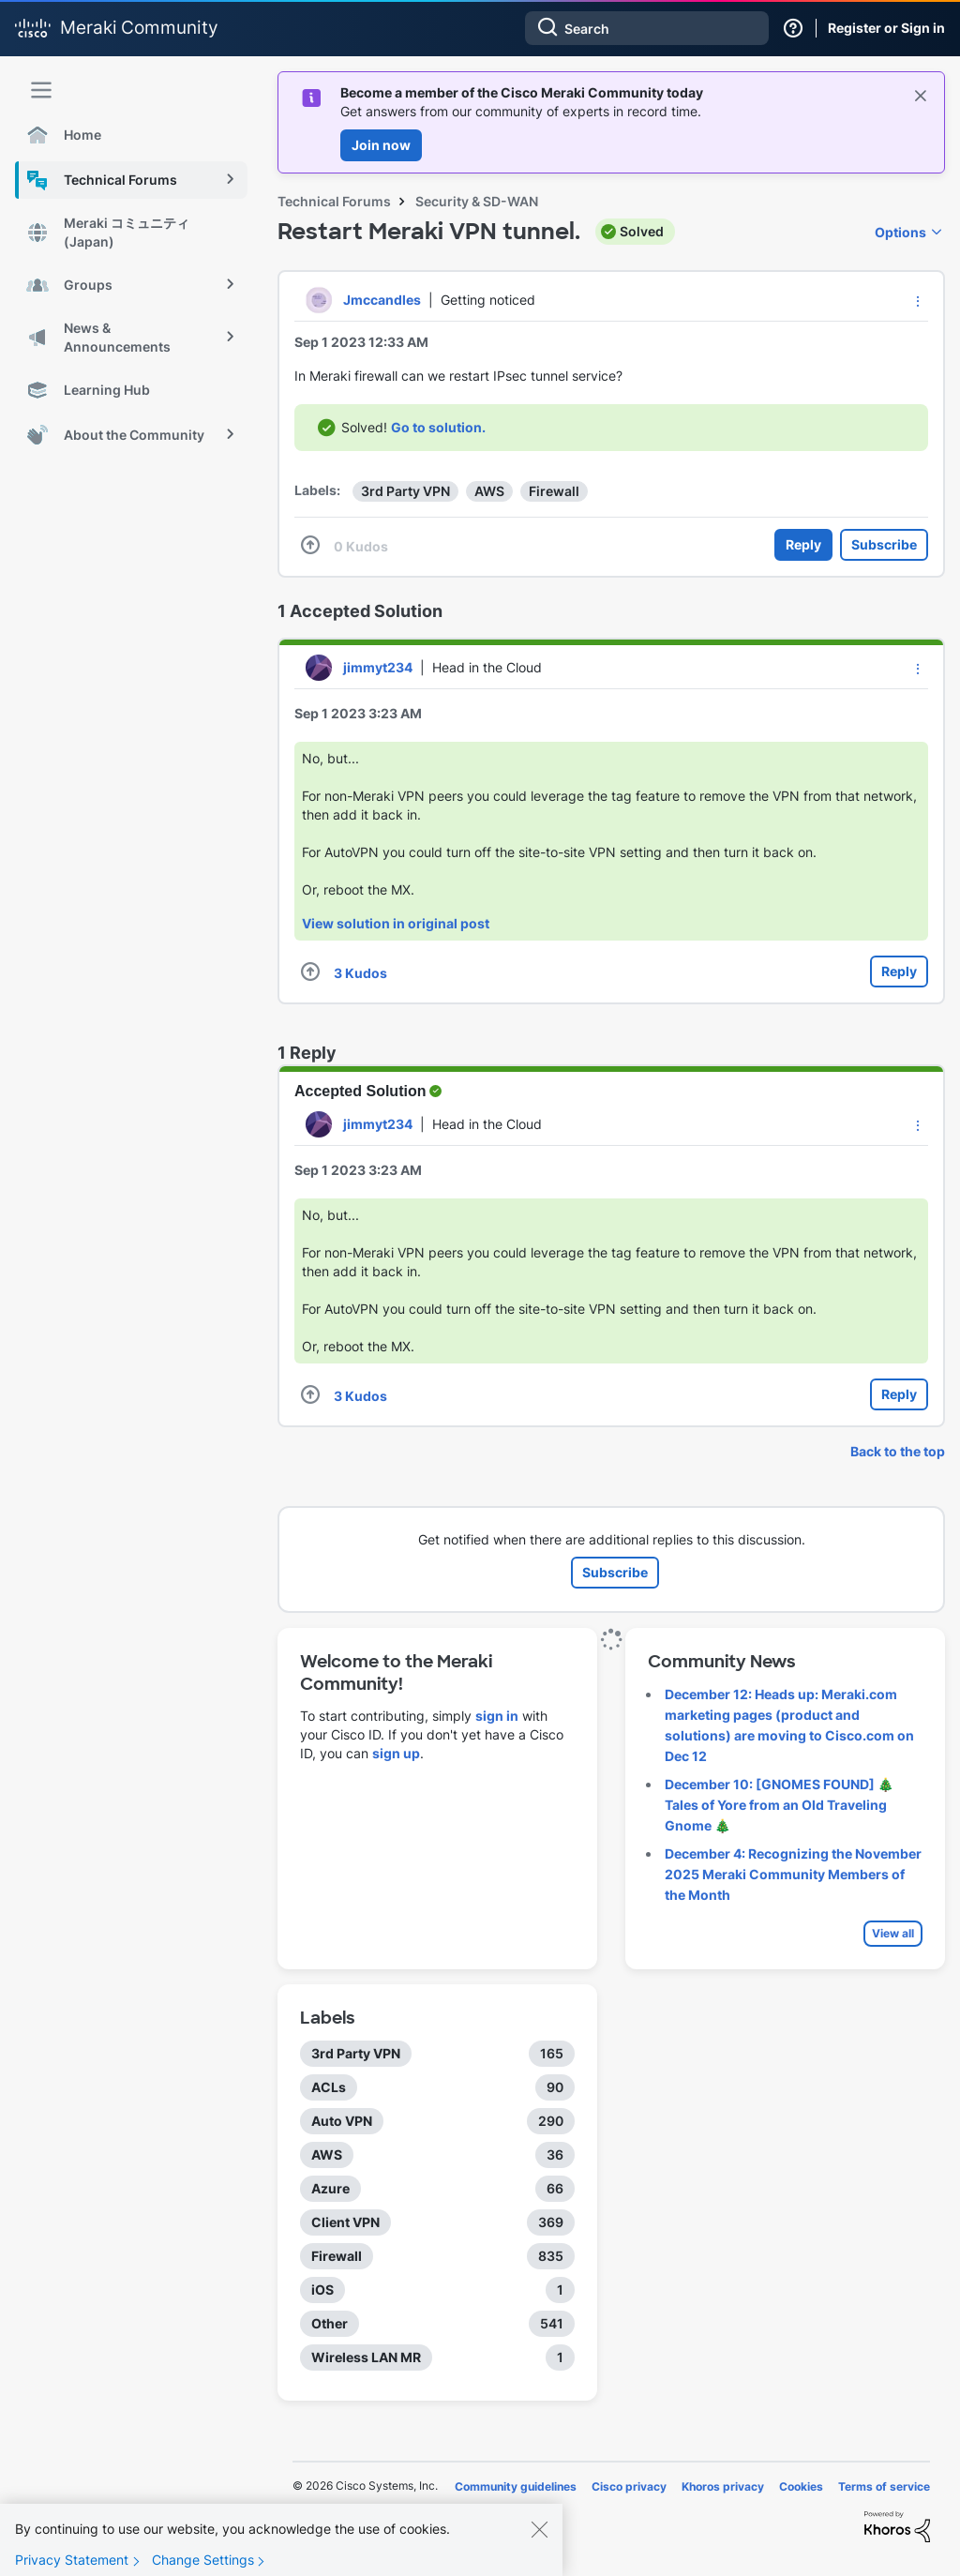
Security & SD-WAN (476, 201)
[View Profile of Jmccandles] (382, 300)
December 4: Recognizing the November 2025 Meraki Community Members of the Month (793, 1874)
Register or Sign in (886, 28)
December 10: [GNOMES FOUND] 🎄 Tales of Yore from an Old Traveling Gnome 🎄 (779, 1804)
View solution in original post (395, 923)
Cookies (801, 2486)
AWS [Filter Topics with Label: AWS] (326, 2154)
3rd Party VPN (405, 491)
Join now (381, 145)
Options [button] (900, 232)
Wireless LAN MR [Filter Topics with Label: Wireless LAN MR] (366, 2357)
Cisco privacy (629, 2486)
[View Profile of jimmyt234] (377, 667)
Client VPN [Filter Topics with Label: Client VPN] (345, 2222)
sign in (496, 1716)
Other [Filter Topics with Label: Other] (329, 2323)
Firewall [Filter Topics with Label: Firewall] (336, 2256)
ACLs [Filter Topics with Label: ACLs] (328, 2087)
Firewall (554, 491)
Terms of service (884, 2486)
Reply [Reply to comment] (899, 971)
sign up (396, 1753)
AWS (489, 491)
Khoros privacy (723, 2486)
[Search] (647, 28)
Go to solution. (438, 427)
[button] (918, 301)
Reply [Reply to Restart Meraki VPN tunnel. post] (803, 544)
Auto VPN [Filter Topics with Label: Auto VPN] (341, 2121)
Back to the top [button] (897, 1451)
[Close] (539, 2542)
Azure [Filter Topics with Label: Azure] (330, 2188)
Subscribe (884, 544)
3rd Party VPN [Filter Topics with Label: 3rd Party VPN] (355, 2053)
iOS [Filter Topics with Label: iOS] (322, 2289)
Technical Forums (334, 201)
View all (893, 1933)
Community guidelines (516, 2486)
